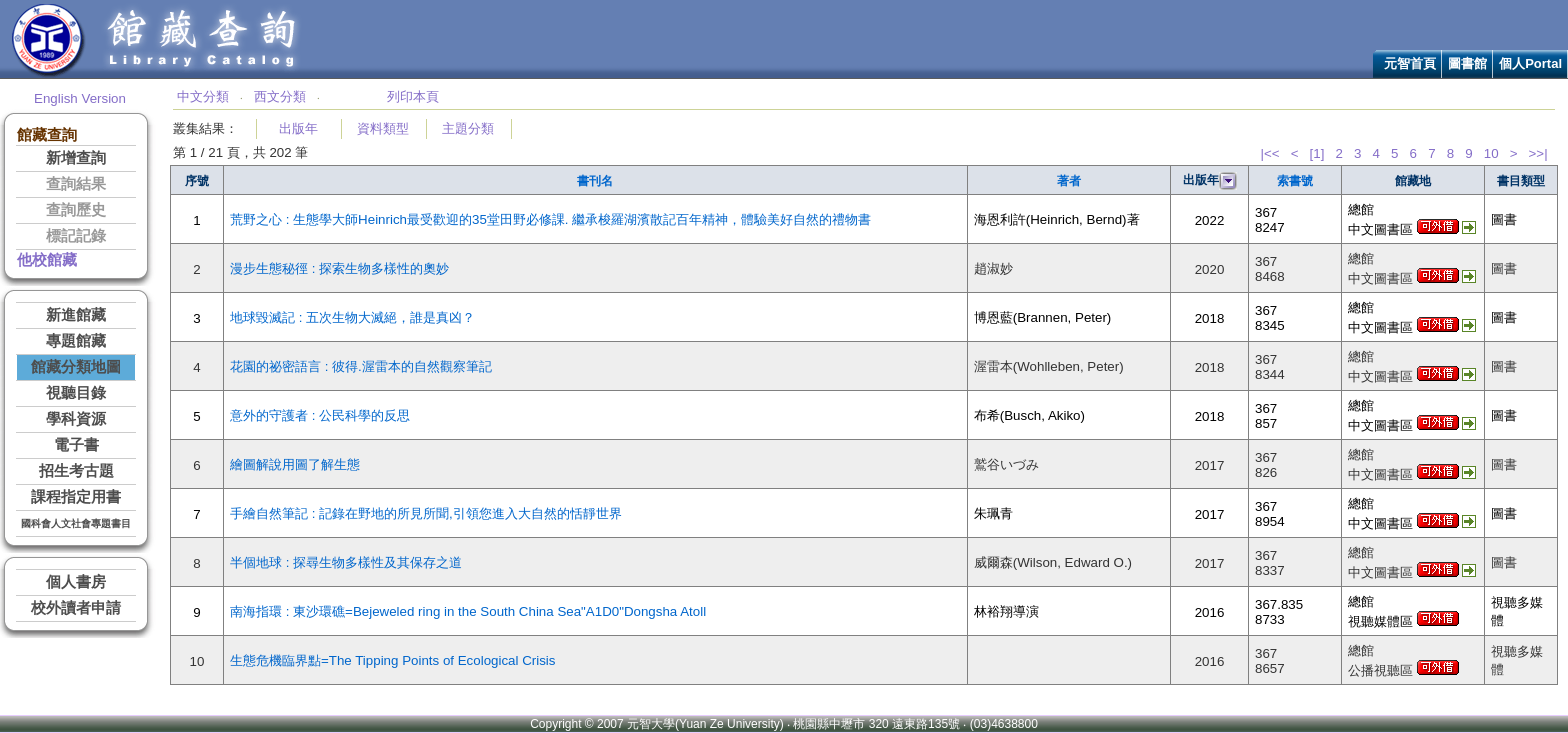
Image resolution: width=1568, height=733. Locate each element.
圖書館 (1467, 63)
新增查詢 (76, 158)
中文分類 (203, 96)
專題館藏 (76, 341)
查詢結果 (76, 184)
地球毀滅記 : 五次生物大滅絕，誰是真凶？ (352, 317)
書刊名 (595, 181)
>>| (1538, 153)
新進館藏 (76, 315)
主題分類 (468, 128)
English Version (80, 98)
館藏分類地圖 (76, 367)
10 (1491, 153)
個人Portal (1530, 63)
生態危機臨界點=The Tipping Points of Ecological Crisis (392, 660)
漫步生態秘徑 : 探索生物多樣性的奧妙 (339, 268)
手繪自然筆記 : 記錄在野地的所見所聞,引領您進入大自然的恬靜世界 (426, 513)
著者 (1069, 181)
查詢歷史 (76, 210)
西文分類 (280, 96)
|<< (1269, 153)
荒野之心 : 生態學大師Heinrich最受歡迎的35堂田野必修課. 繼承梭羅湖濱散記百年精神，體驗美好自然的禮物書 (550, 219)
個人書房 (76, 582)
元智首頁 (1410, 63)
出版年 (298, 128)
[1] (1317, 153)
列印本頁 (413, 96)
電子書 (76, 445)
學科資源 (76, 419)
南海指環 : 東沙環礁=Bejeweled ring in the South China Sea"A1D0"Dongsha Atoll (468, 611)
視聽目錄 (76, 393)
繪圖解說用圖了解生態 (295, 464)
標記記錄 (76, 236)
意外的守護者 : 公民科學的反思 (320, 415)
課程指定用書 (76, 497)
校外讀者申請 (76, 608)
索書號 (1295, 181)
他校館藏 (47, 260)
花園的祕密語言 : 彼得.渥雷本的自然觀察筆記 (361, 366)
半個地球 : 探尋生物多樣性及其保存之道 (346, 562)
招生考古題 (76, 471)
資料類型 (383, 128)
